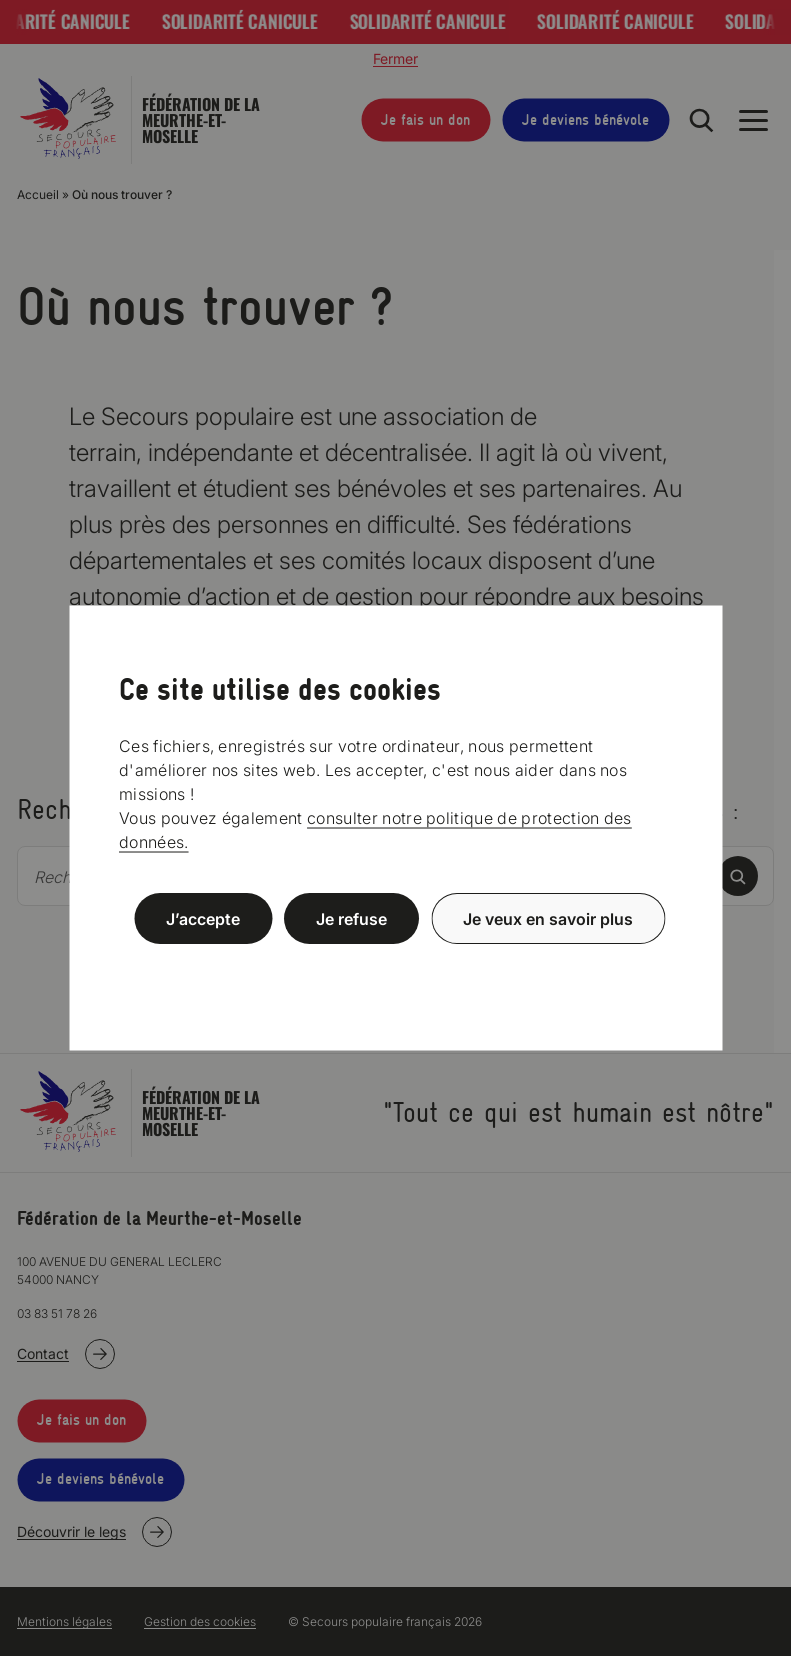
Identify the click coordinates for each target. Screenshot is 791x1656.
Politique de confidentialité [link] (396, 966)
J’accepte (203, 919)
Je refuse (351, 919)
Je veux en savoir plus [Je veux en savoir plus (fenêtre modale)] (548, 919)
